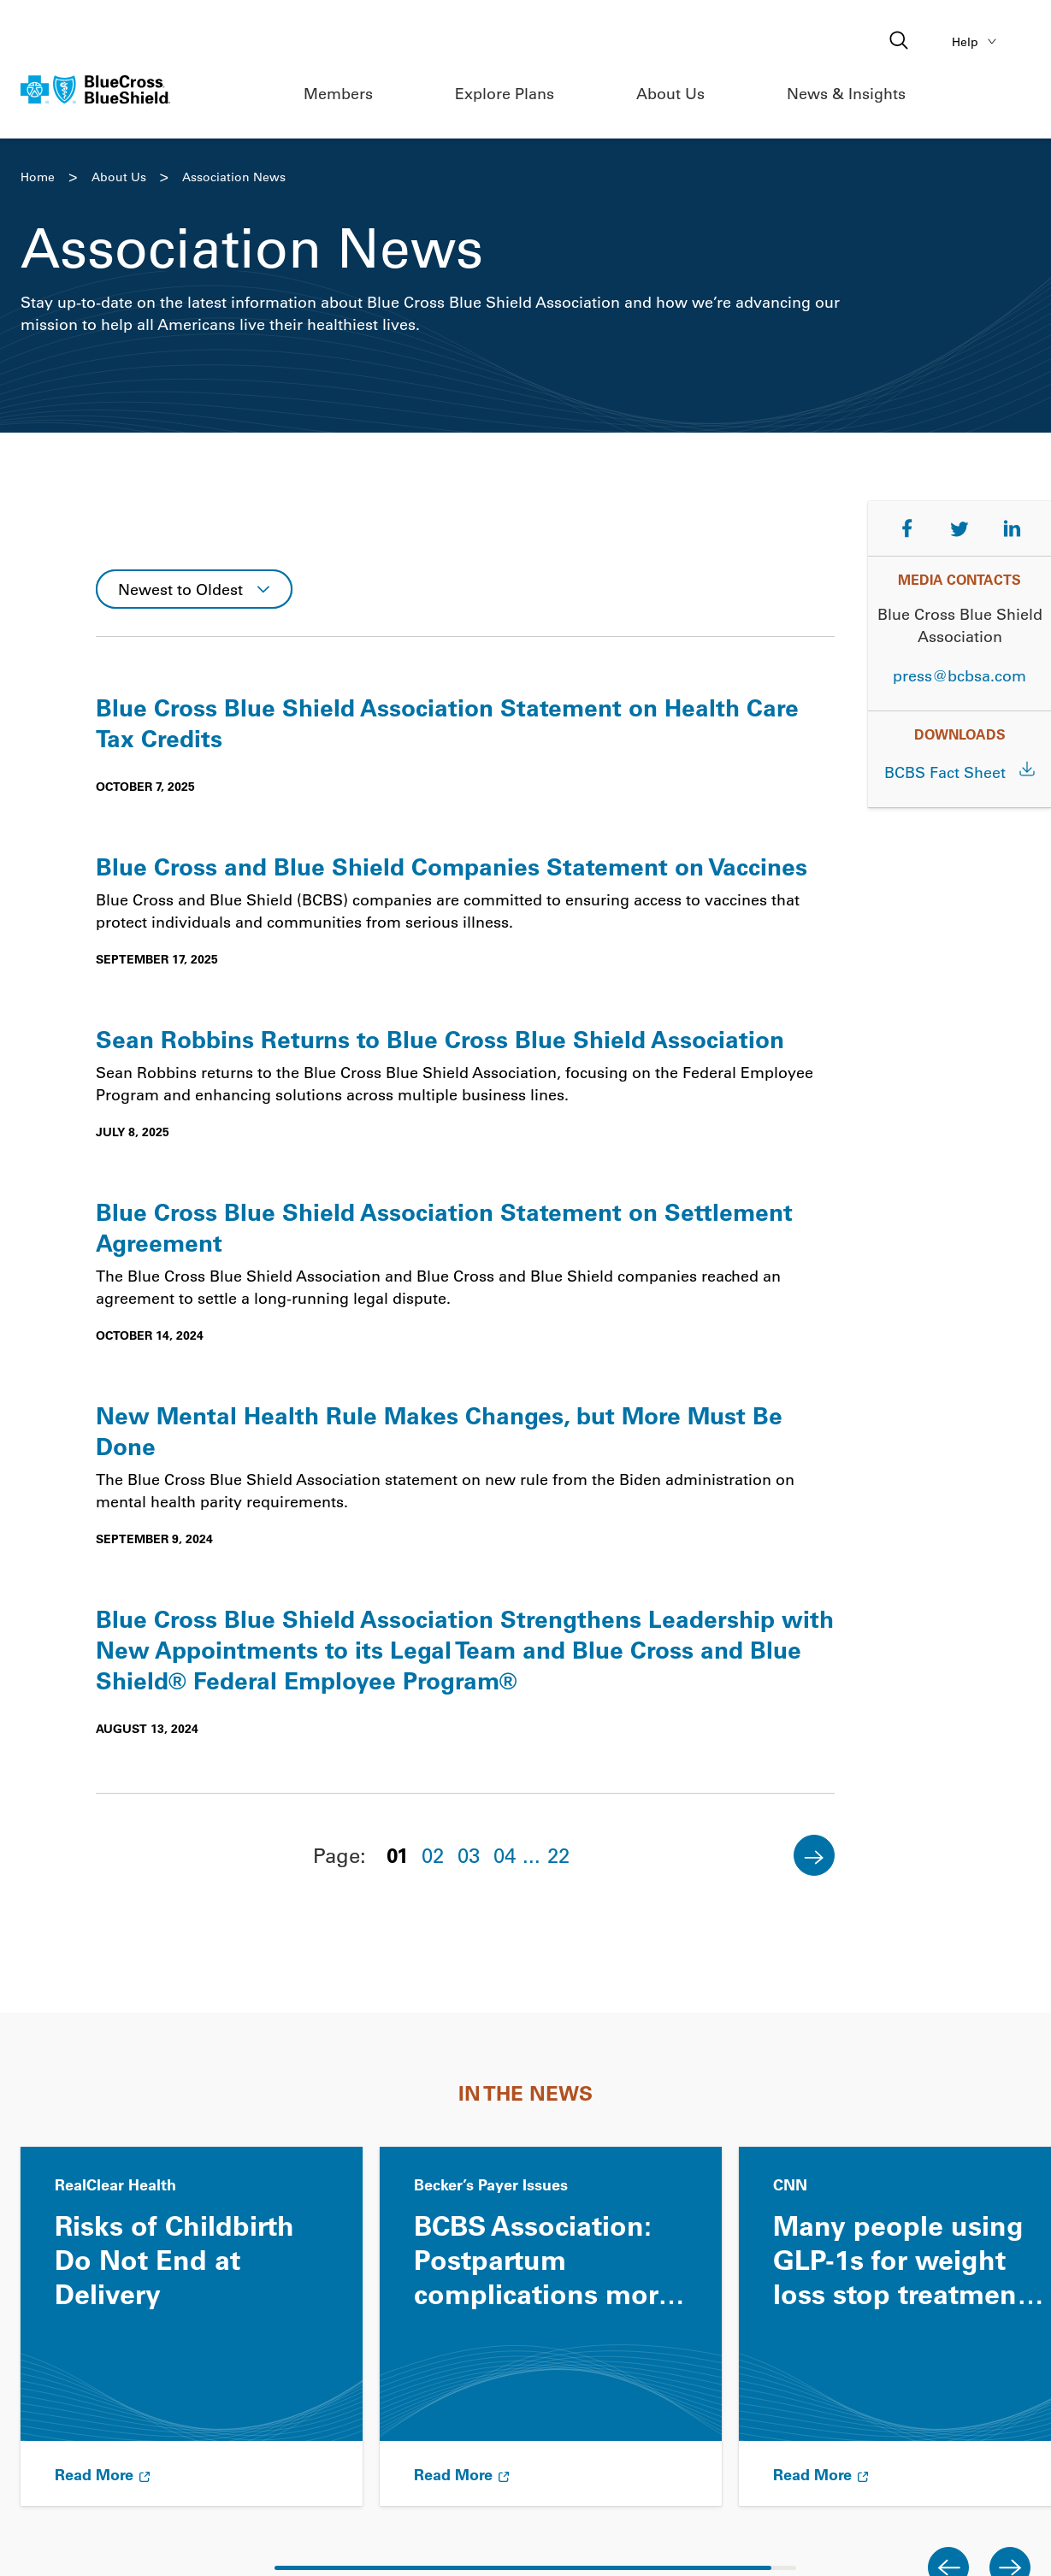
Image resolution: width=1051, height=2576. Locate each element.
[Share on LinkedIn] (1012, 528)
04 (504, 1855)
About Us (670, 93)
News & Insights (846, 93)
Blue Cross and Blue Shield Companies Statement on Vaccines (451, 866)
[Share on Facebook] (907, 528)
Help (977, 41)
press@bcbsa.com (959, 675)
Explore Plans (504, 93)
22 (558, 1855)
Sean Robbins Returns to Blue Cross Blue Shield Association (440, 1038)
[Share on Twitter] (959, 528)
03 (469, 1855)
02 (433, 1855)
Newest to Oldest (180, 589)
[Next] (814, 1855)
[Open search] (900, 41)
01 (397, 1855)
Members (338, 93)
